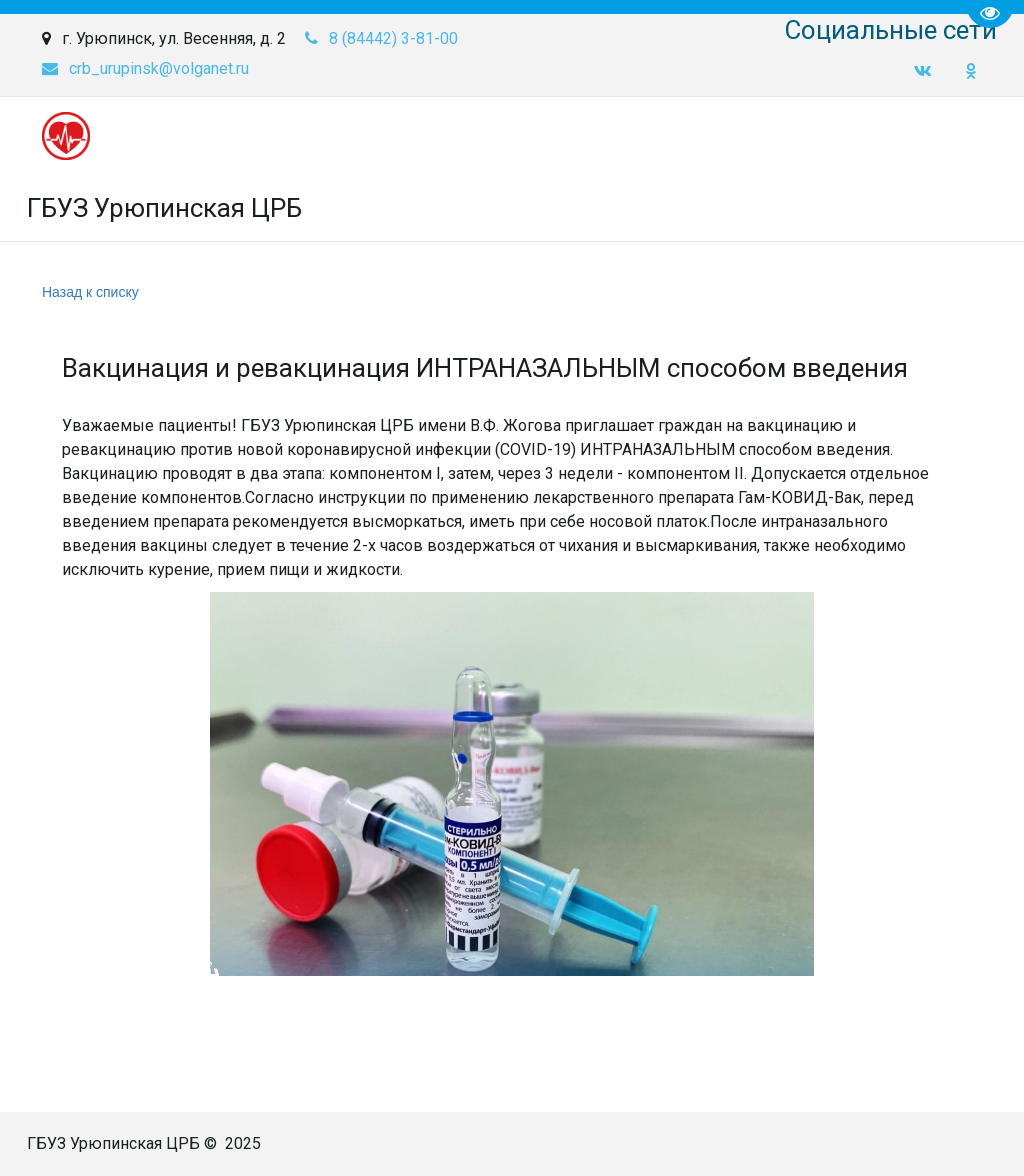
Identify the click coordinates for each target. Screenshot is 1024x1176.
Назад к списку (90, 292)
